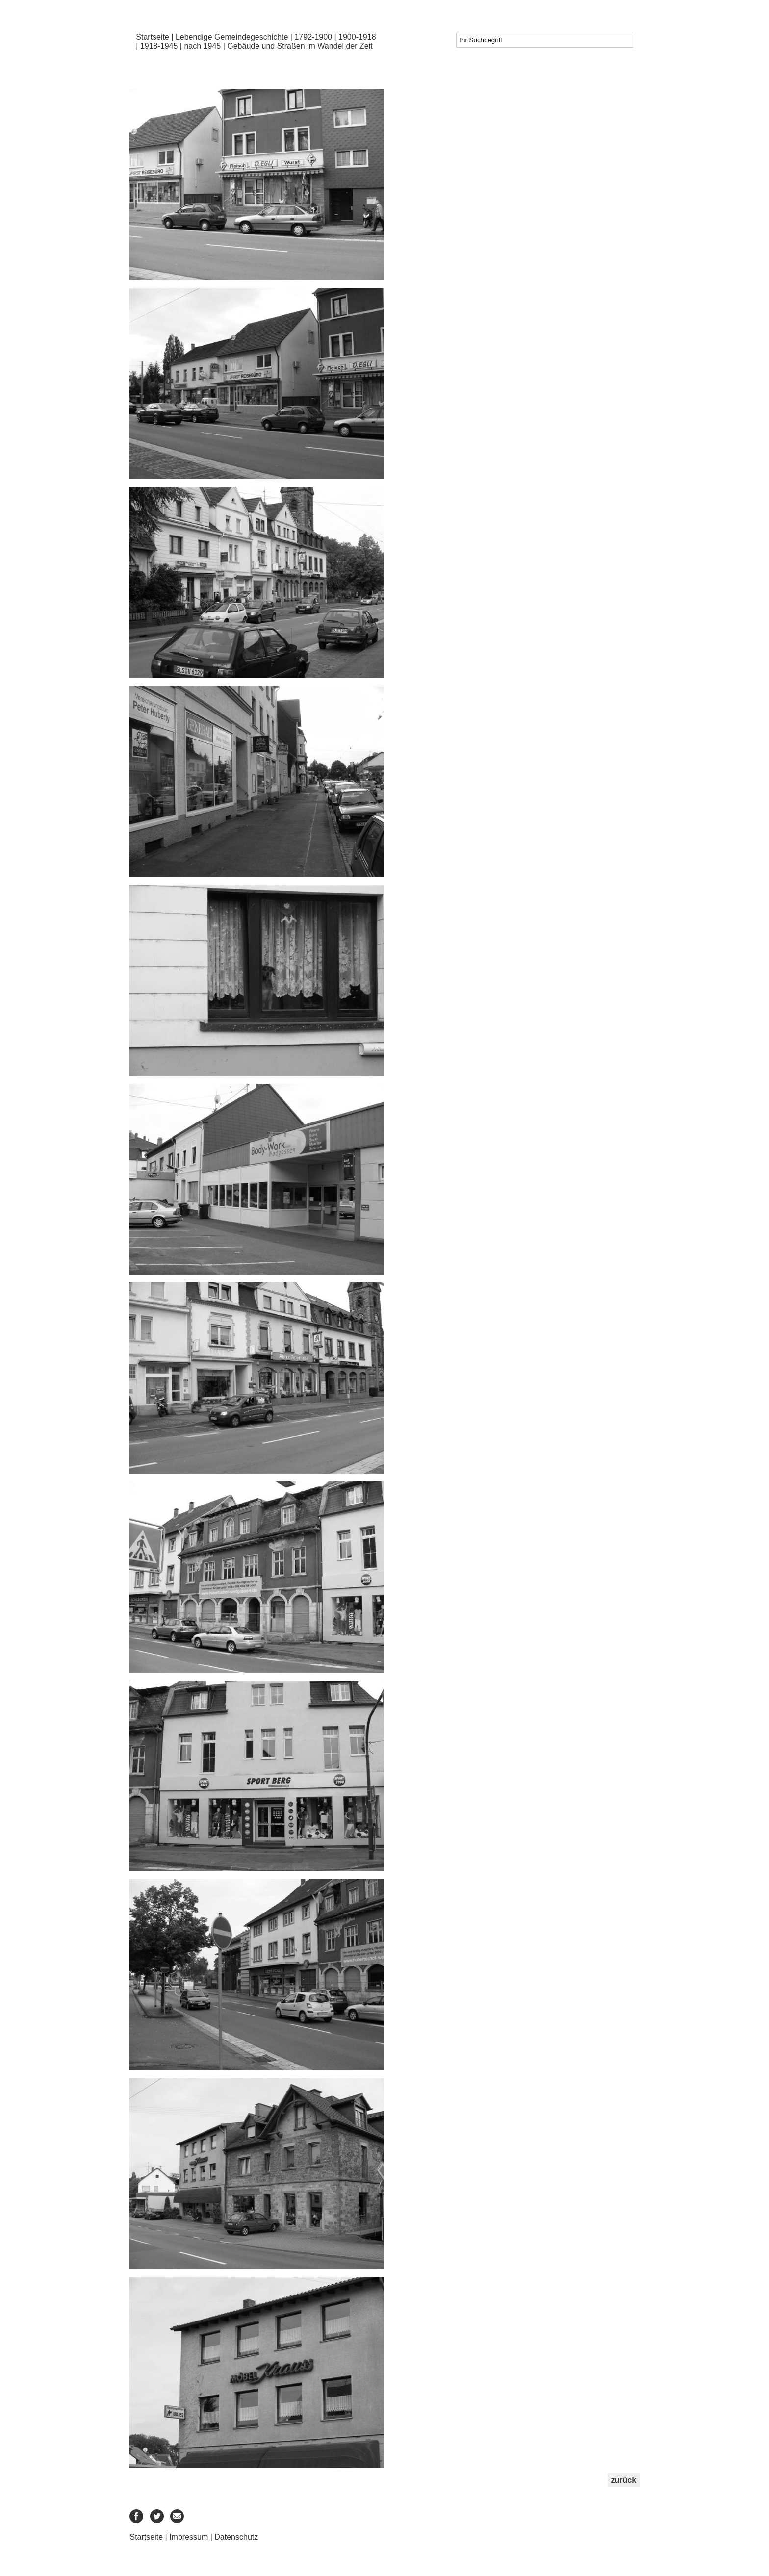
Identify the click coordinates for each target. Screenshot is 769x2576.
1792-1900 (313, 37)
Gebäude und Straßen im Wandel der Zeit (299, 46)
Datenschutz (236, 2537)
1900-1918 (357, 37)
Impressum (188, 2537)
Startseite (152, 37)
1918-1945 (159, 46)
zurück (624, 2480)
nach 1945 (202, 46)
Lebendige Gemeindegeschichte (232, 37)
